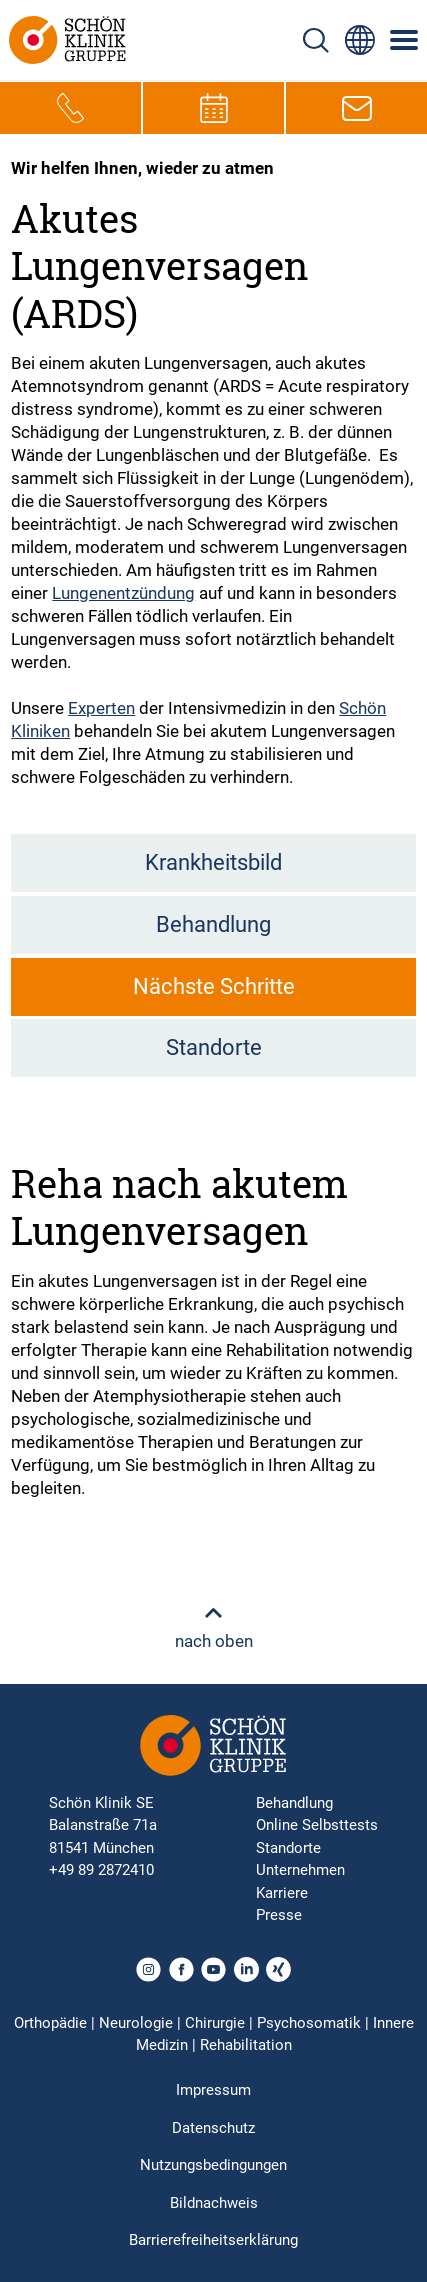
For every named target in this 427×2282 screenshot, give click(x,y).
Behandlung (213, 924)
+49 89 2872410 (101, 1870)
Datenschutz (213, 2128)
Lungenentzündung (123, 593)
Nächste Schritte (214, 986)
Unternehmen (300, 1870)
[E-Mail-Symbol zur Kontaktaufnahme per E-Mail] (357, 108)
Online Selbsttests (317, 1825)
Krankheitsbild (213, 862)
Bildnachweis (214, 2203)
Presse (279, 1915)
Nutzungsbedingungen (213, 2165)
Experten (101, 708)
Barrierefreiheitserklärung (213, 2240)
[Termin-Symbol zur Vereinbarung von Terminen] (214, 108)
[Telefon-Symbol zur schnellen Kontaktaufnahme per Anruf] (71, 108)
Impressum (213, 2090)
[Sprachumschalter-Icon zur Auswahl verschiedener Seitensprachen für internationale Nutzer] (360, 40)
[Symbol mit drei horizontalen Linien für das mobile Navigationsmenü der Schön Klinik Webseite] (405, 40)
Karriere (282, 1893)
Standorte (214, 1047)
